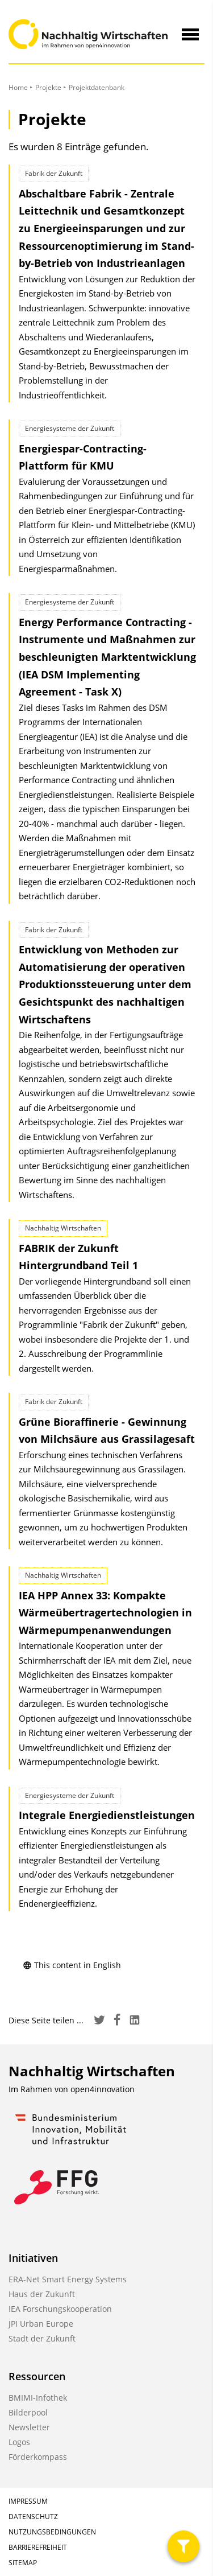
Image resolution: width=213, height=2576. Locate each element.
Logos (19, 2442)
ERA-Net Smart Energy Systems (68, 2279)
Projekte (48, 87)
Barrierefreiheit (38, 2547)
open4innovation (102, 2089)
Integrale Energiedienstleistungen (107, 1815)
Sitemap (23, 2562)
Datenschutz (33, 2516)
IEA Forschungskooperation (60, 2308)
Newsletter (29, 2427)
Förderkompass (38, 2456)
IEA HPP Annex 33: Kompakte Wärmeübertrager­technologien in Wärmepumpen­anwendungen (105, 1613)
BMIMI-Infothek (38, 2397)
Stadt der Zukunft (42, 2338)
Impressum (28, 2501)
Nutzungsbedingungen (52, 2532)
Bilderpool (28, 2412)
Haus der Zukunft (42, 2294)
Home (18, 87)
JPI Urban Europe (41, 2323)
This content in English (72, 1965)
